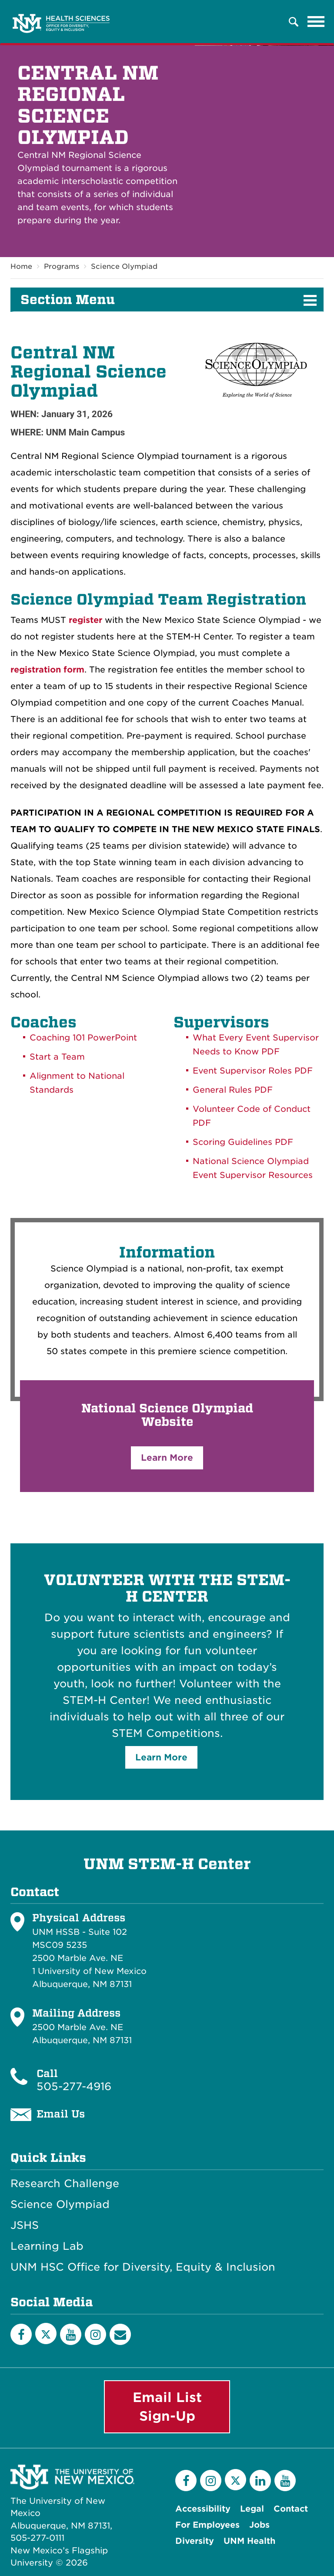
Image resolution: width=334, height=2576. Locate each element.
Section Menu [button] (67, 299)
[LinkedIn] (260, 2480)
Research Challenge (64, 2184)
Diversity (194, 2541)
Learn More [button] (167, 1457)
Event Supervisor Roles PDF (253, 1071)
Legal (252, 2509)
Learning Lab (47, 2246)
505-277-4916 (74, 2087)
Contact (291, 2509)
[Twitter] (46, 2333)
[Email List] (120, 2334)
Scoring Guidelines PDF (243, 1142)
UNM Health (249, 2541)
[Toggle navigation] (316, 21)
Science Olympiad (124, 266)
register (85, 621)
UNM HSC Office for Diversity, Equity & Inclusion (142, 2267)
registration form (47, 670)
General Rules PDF (233, 1090)
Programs (61, 266)
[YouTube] (70, 2334)
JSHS (24, 2226)
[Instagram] (95, 2334)
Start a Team (57, 1057)
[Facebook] (21, 2334)
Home (21, 266)
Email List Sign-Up (167, 2406)
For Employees (207, 2525)
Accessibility (202, 2509)
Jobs (259, 2525)
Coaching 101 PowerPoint (83, 1038)
